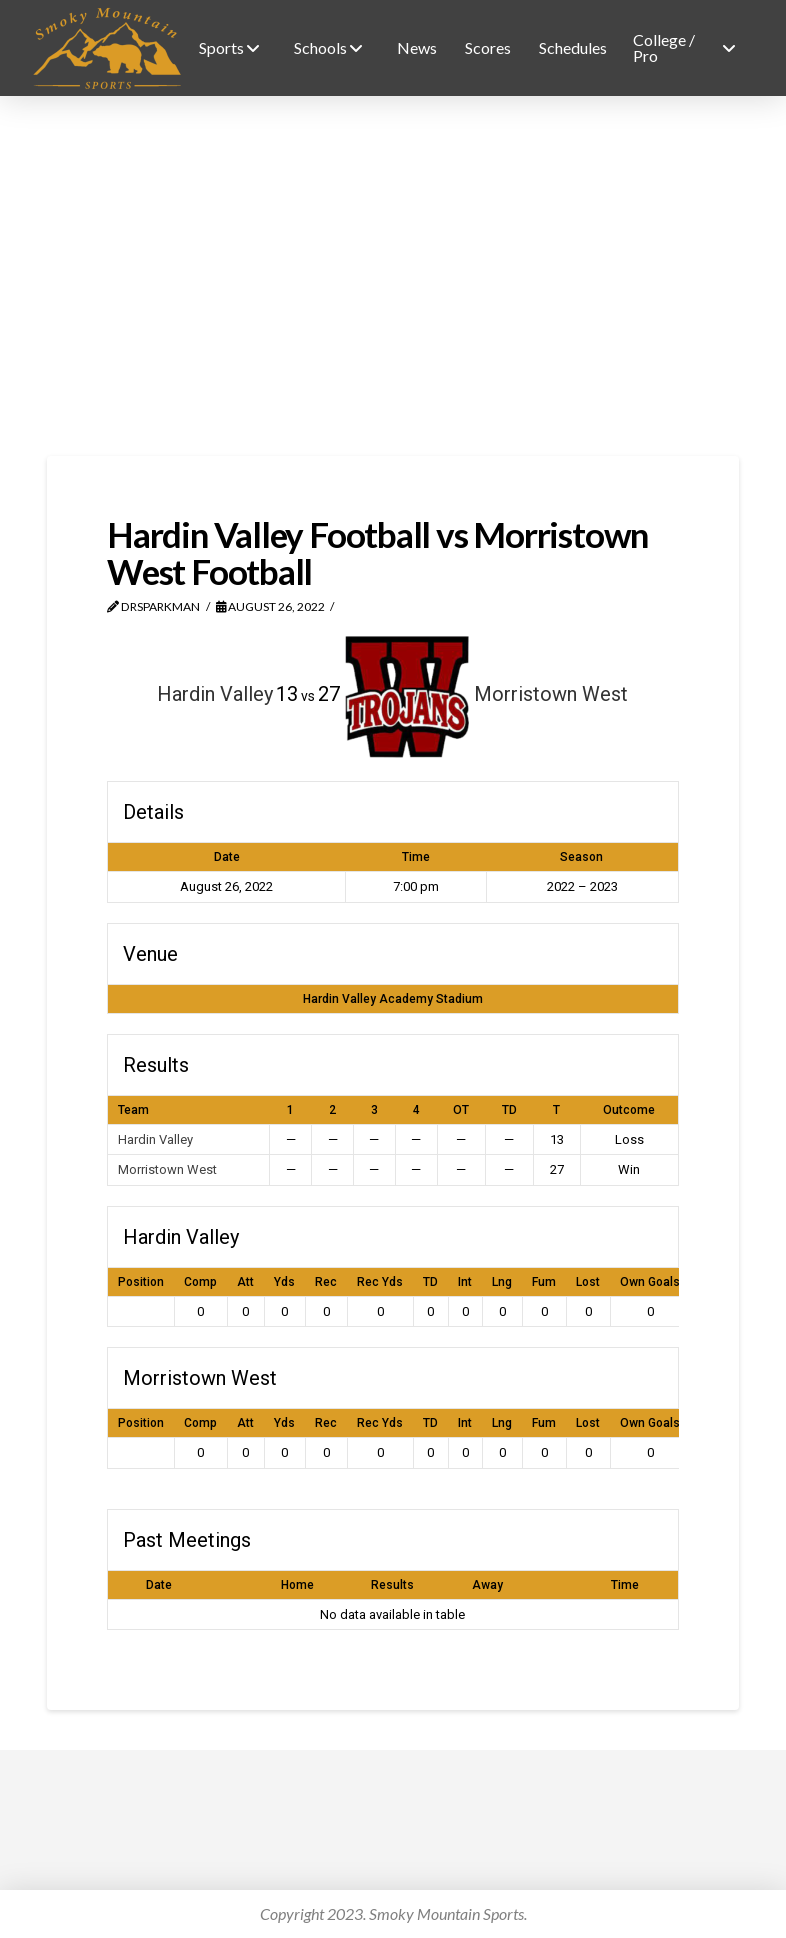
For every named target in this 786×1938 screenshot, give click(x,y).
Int (465, 1282)
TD (430, 1282)
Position (141, 1282)
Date (159, 1585)
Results (392, 1585)
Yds (284, 1282)
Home (297, 1585)
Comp (200, 1282)
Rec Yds (380, 1282)
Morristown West (167, 1169)
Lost (588, 1282)
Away (487, 1585)
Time (625, 1585)
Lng (502, 1282)
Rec (326, 1282)
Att (245, 1282)
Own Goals (650, 1282)
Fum (544, 1282)
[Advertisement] (393, 276)
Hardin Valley (155, 1139)
